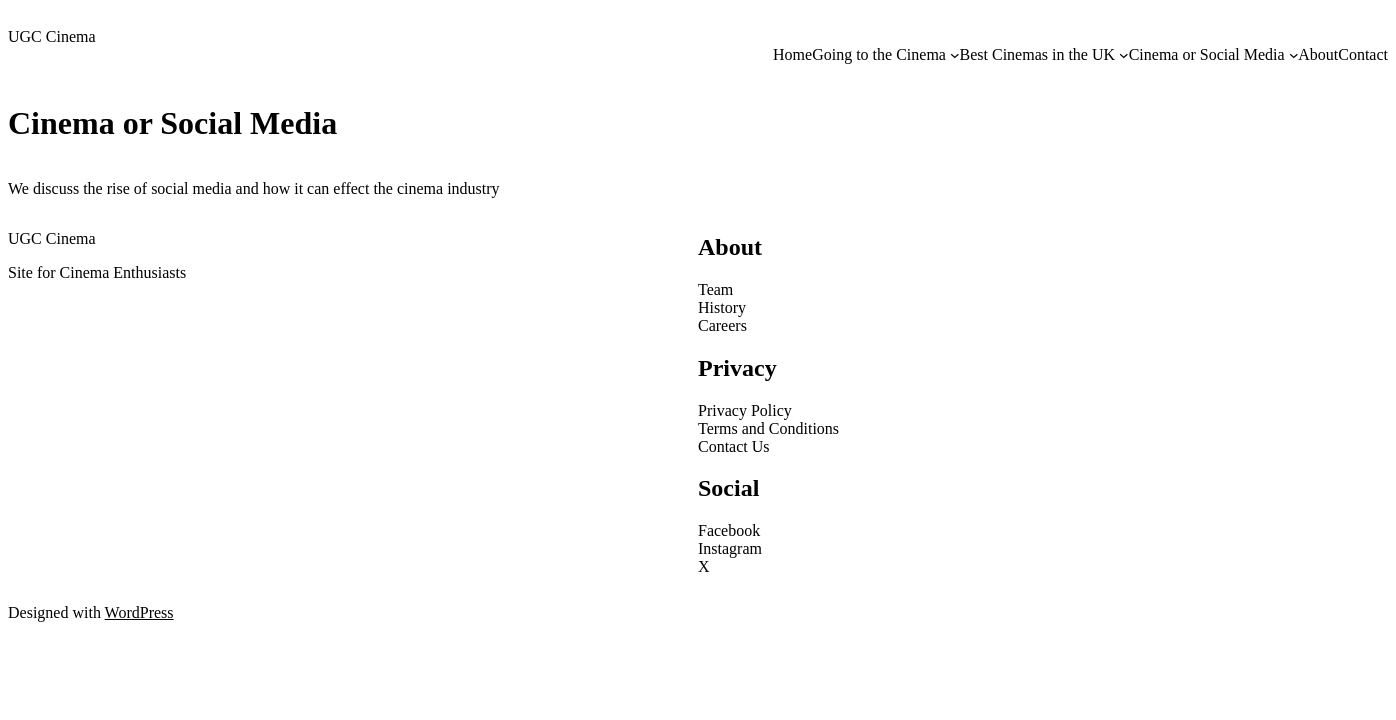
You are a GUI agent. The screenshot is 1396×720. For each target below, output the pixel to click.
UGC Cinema (52, 36)
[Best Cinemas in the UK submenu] (1124, 55)
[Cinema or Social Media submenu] (1294, 55)
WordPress (139, 612)
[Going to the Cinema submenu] (955, 55)
